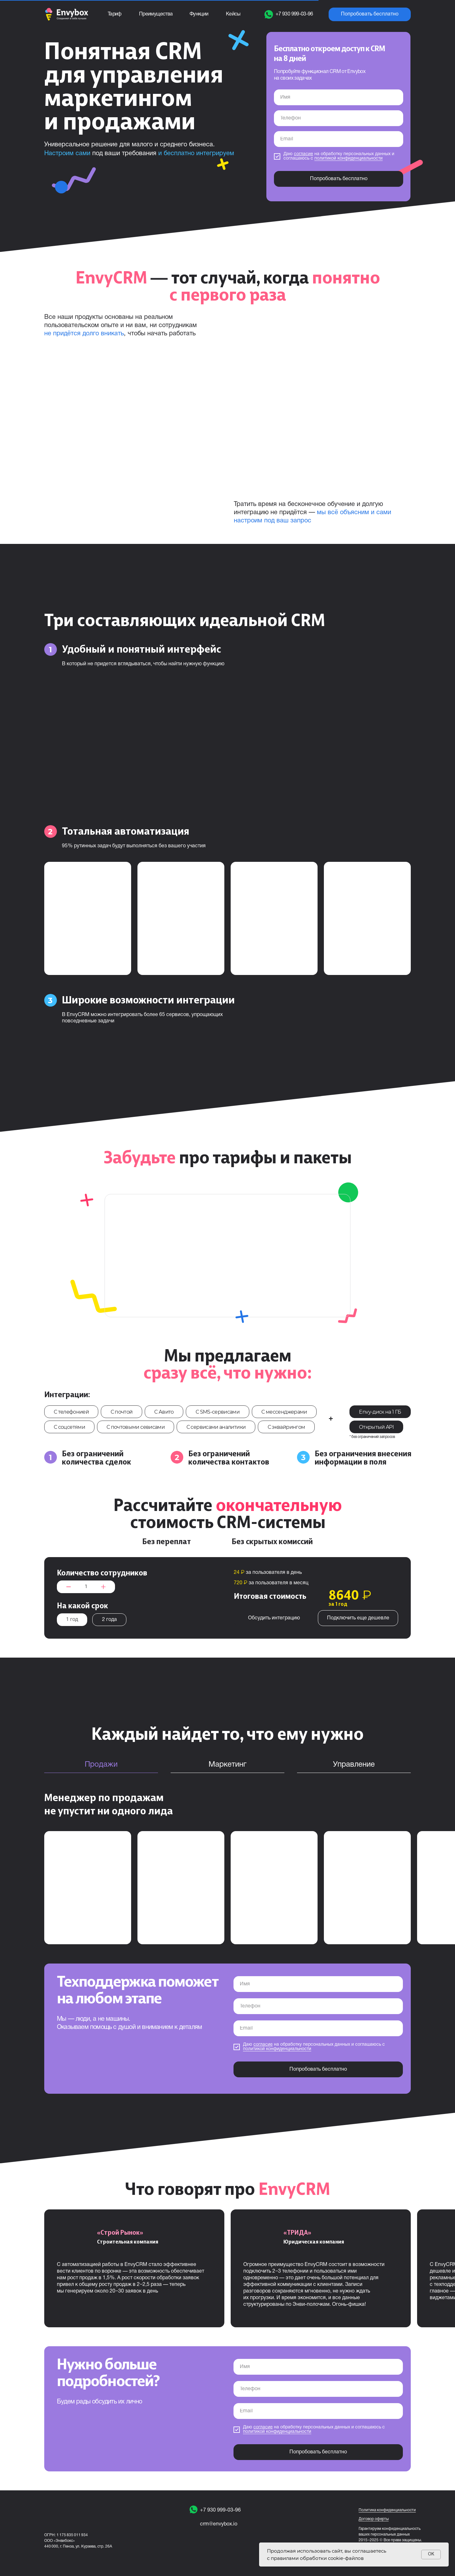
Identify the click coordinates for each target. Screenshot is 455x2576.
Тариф (115, 14)
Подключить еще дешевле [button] (358, 1618)
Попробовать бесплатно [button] (369, 14)
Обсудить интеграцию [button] (274, 1618)
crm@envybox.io (218, 2524)
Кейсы (233, 14)
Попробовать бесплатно (338, 179)
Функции (199, 14)
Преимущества (156, 14)
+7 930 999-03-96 (220, 2510)
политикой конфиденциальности (348, 158)
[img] (193, 2524)
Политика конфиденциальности (387, 2510)
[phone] (338, 118)
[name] (338, 97)
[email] (338, 139)
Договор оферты (374, 2519)
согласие (303, 154)
